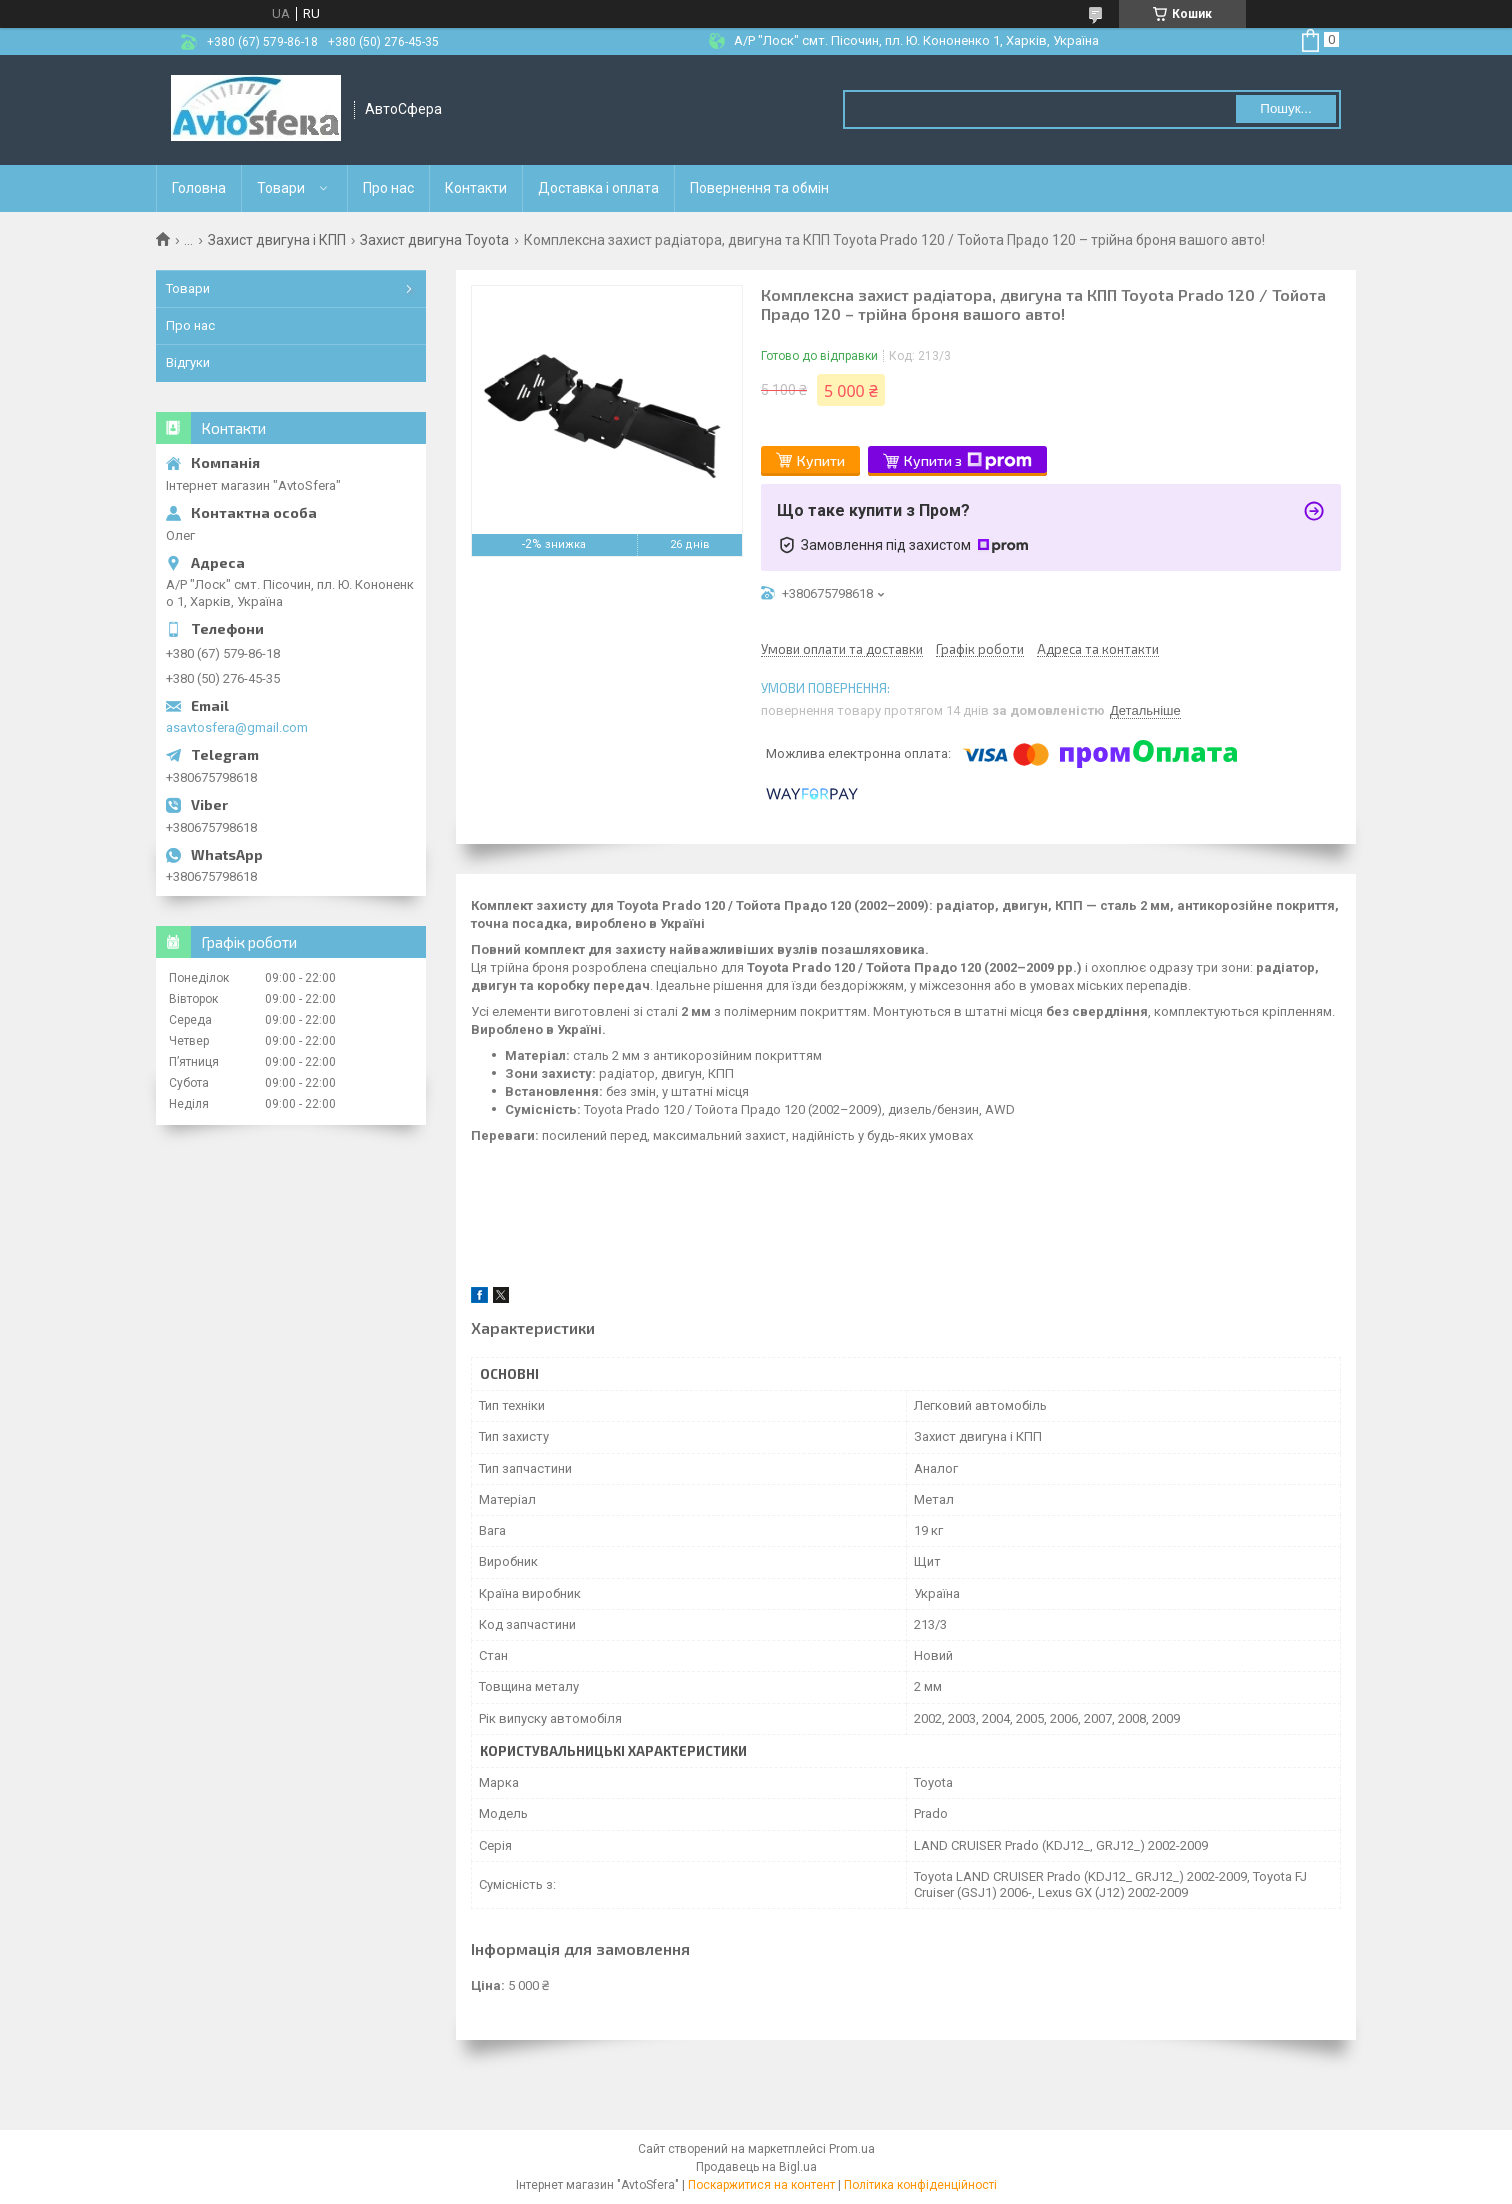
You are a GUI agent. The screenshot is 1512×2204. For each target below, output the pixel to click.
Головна (199, 188)
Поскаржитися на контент (761, 2185)
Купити (821, 460)
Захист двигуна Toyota (434, 240)
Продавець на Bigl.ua (756, 2167)
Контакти (476, 188)
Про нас (388, 188)
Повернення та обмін (759, 188)
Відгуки (188, 362)
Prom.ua (852, 2149)
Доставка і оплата (598, 188)
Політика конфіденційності (920, 2185)
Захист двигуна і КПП (277, 240)
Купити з (968, 461)
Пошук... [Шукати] (1285, 108)
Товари (281, 188)
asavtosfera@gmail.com (237, 727)
